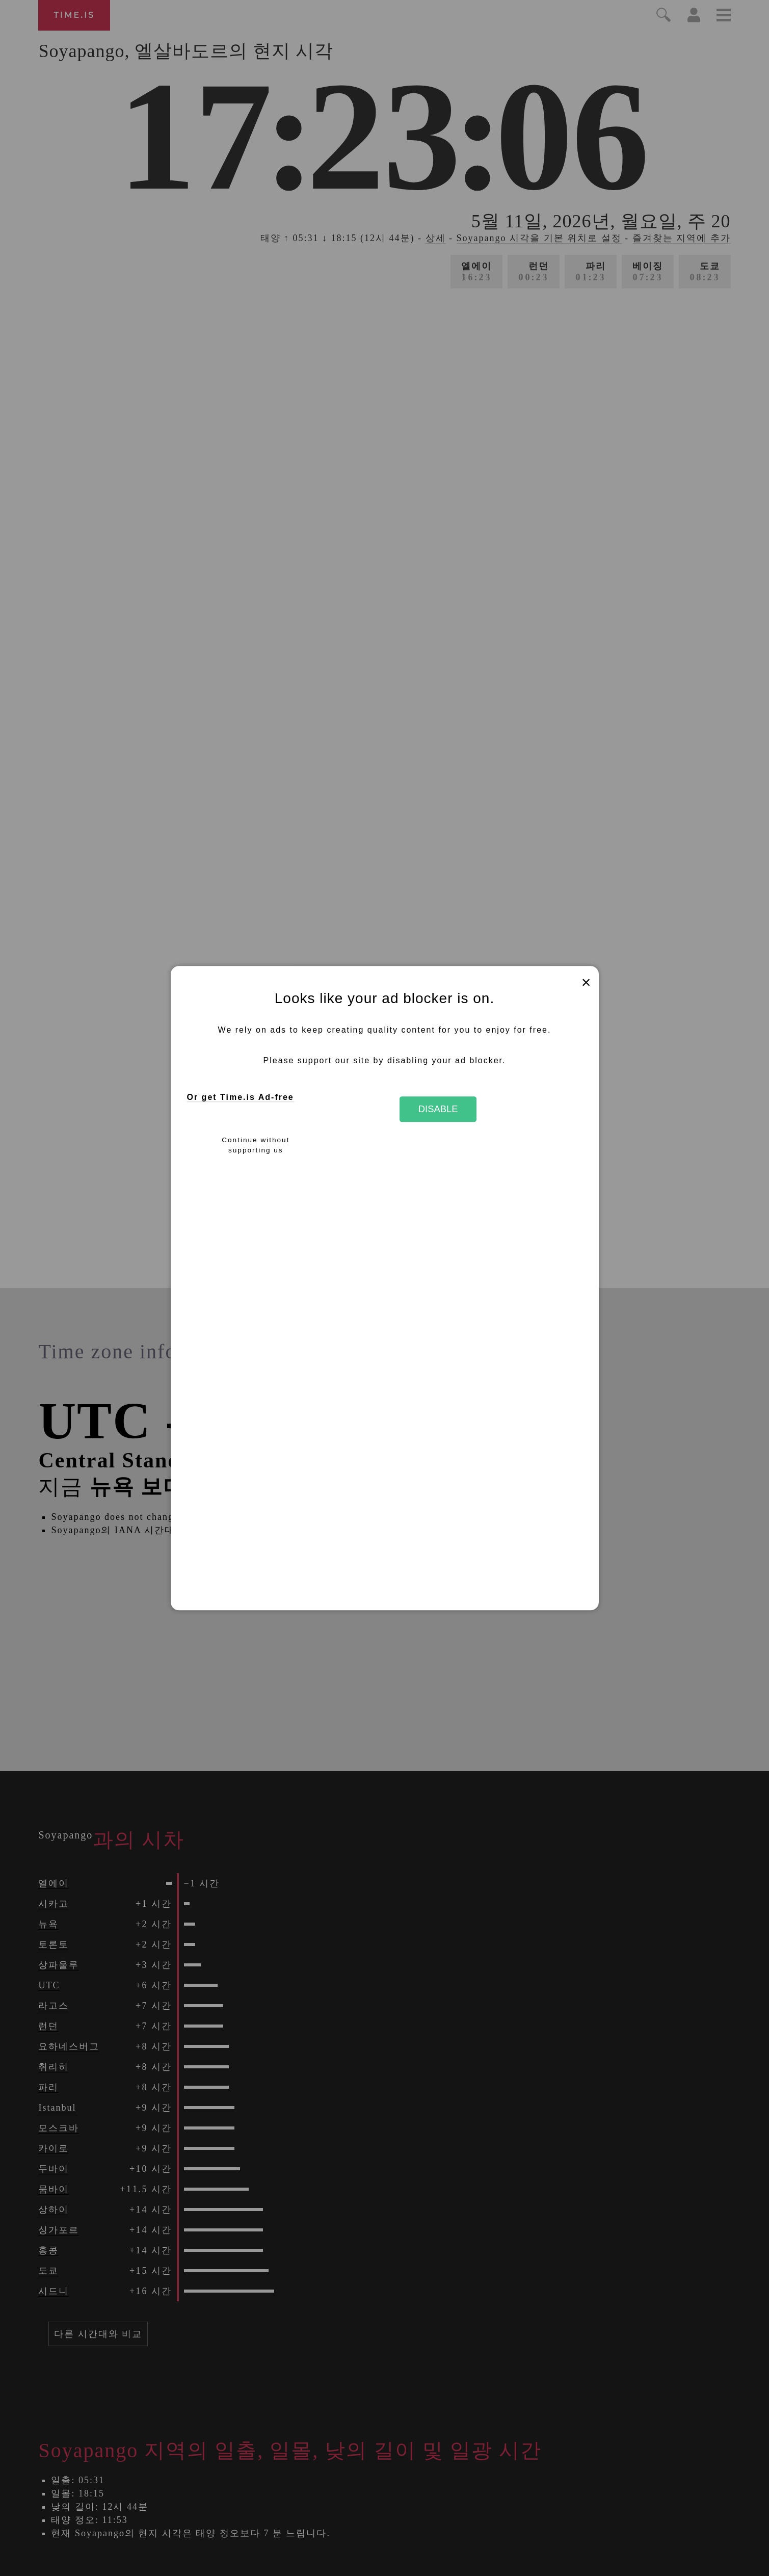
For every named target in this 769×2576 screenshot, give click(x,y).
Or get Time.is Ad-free (240, 1097)
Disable (438, 1108)
